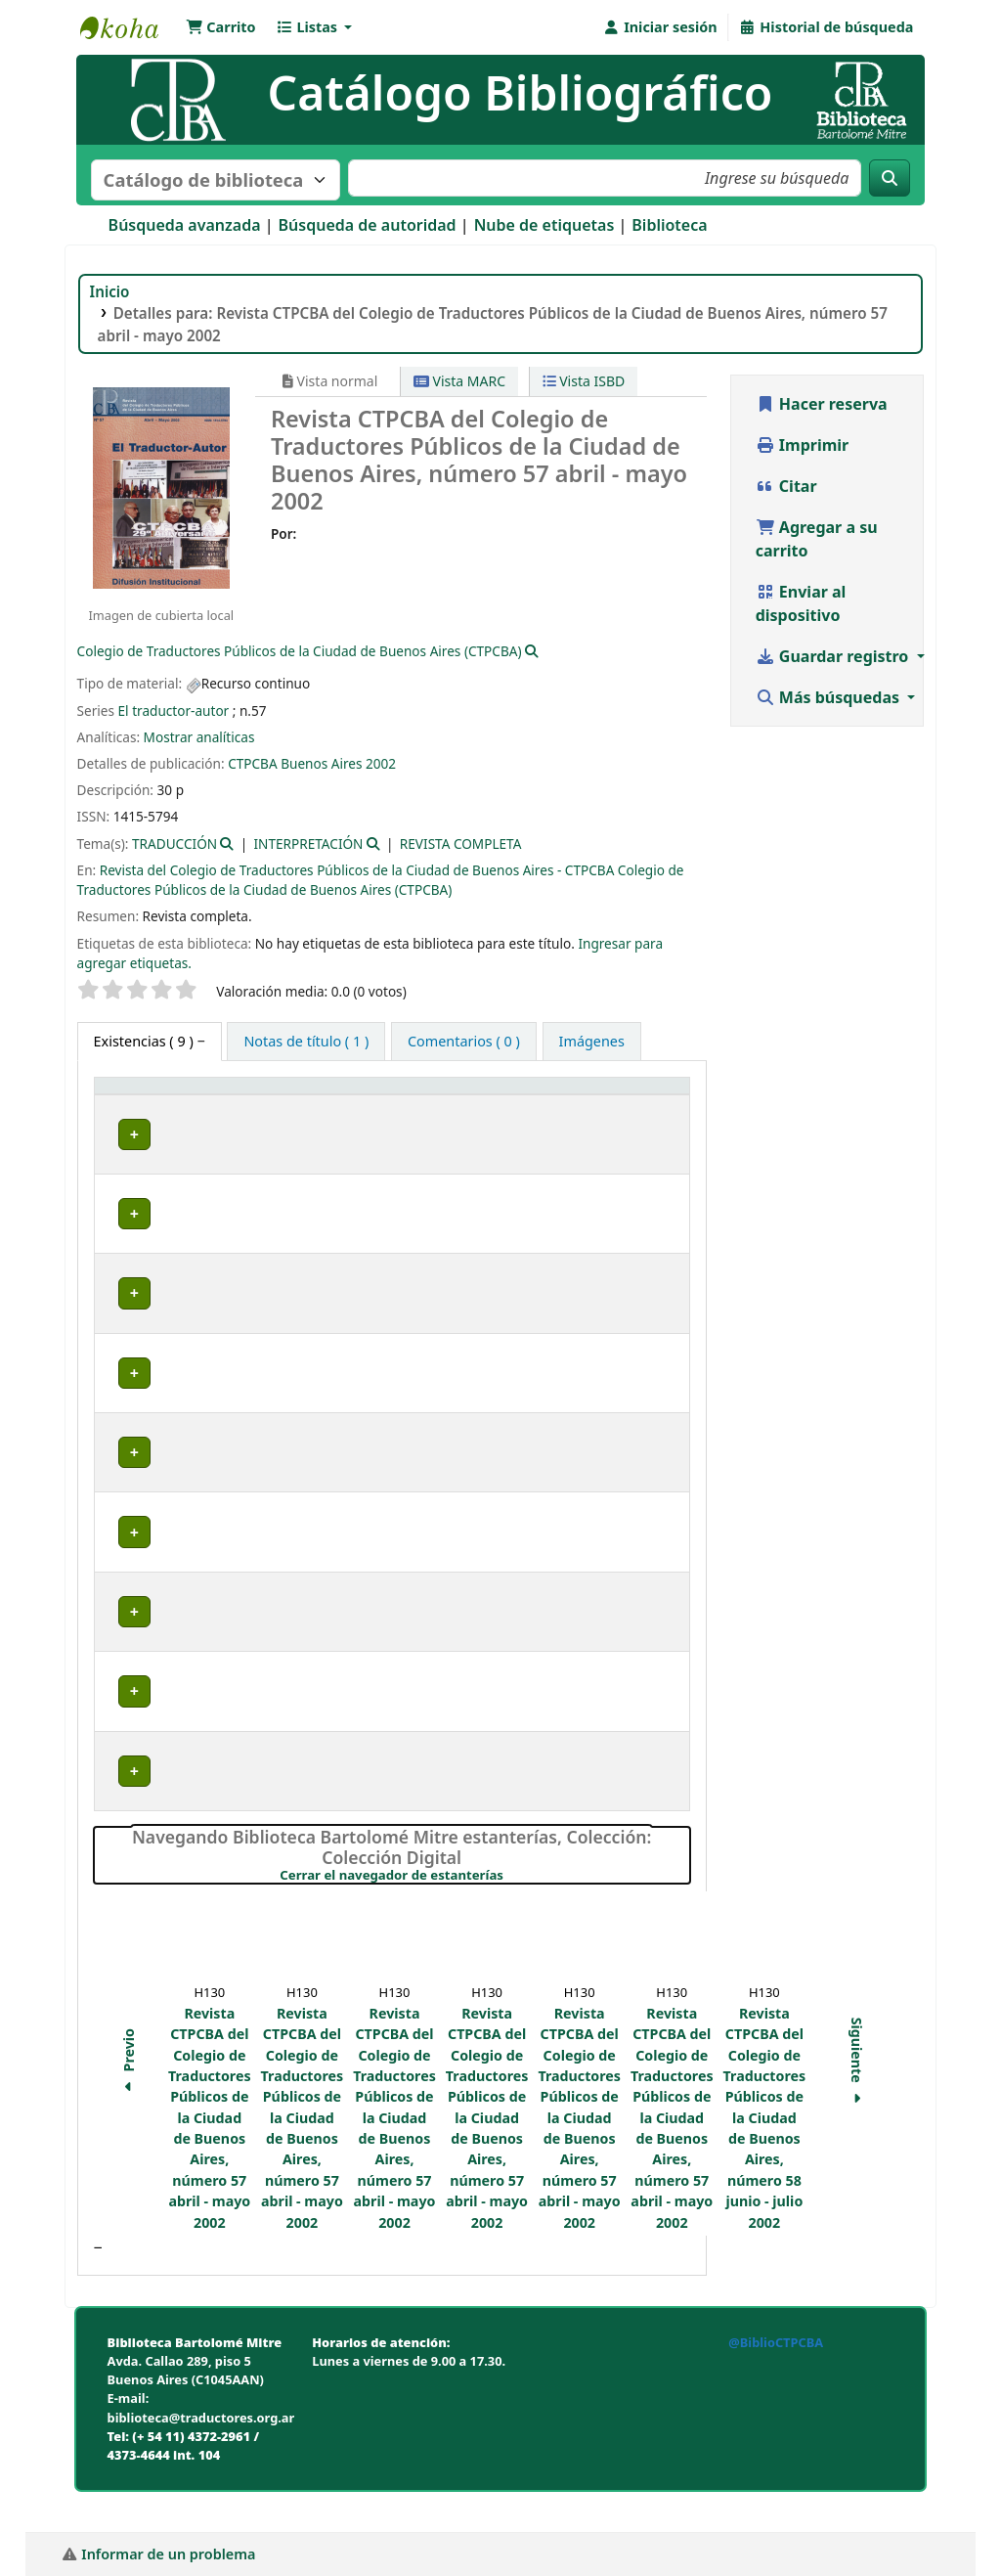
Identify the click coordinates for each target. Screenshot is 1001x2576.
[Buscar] (889, 178)
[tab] (306, 1041)
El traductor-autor (174, 710)
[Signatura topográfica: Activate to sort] (541, 1106)
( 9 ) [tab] (145, 1041)
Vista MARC (459, 381)
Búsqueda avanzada (185, 225)
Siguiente (857, 2106)
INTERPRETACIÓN (309, 843)
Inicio (110, 291)
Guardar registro (834, 656)
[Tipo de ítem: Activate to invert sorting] (166, 1106)
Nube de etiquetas (544, 225)
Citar (786, 486)
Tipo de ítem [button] (146, 1116)
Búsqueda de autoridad (368, 225)
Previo (128, 2105)
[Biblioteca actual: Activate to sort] (301, 1106)
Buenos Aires (321, 763)
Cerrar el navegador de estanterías (484, 1918)
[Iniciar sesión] (659, 27)
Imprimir (802, 445)
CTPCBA (253, 763)
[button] (221, 27)
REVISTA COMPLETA (461, 843)
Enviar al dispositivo (801, 603)
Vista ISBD (584, 381)
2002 (381, 763)
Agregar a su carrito (817, 538)
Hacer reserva (822, 404)
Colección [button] (406, 1116)
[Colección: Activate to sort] (418, 1106)
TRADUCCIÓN (174, 843)
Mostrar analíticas (199, 737)
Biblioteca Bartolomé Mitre (129, 27)
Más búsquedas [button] (830, 697)
